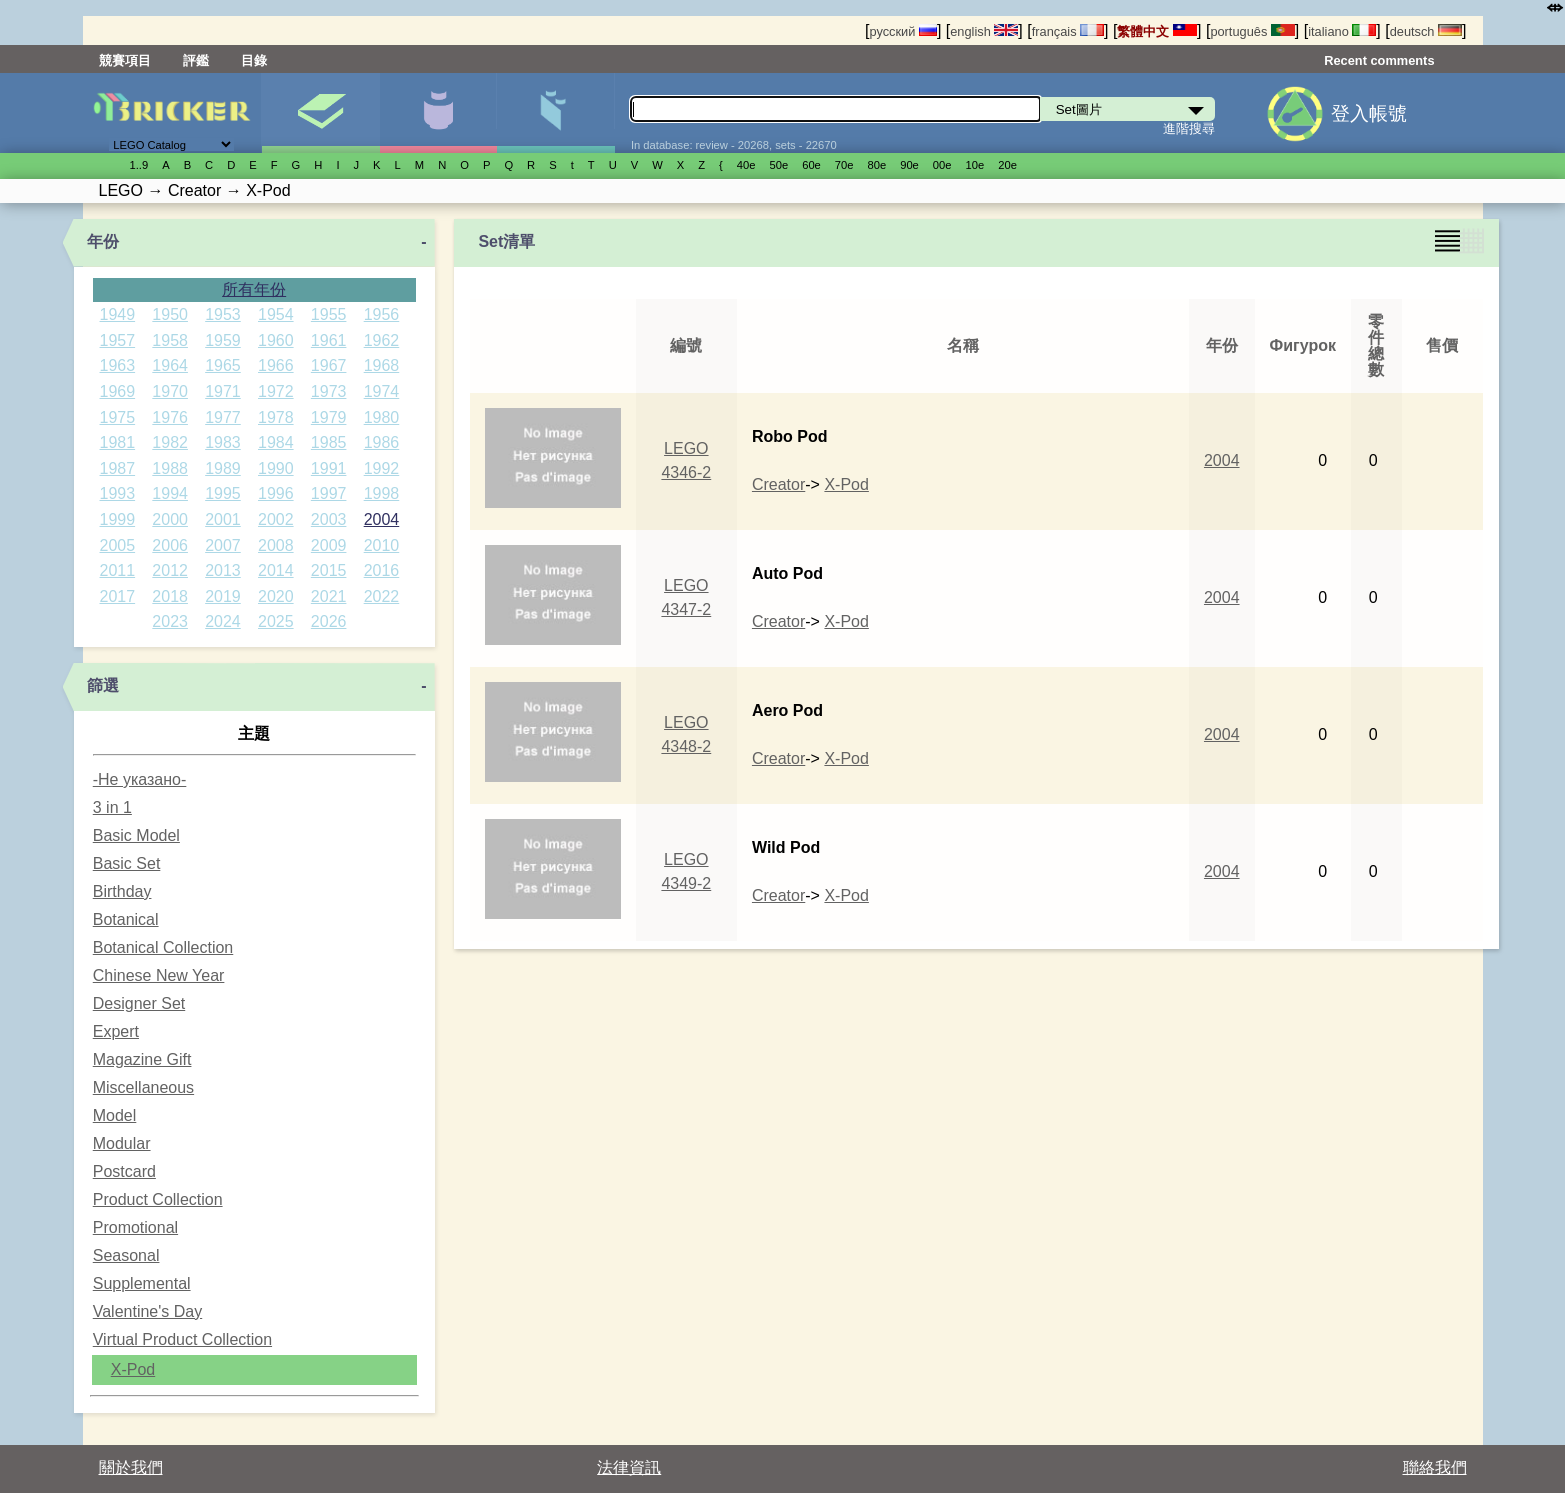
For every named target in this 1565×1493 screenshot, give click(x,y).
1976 (170, 417)
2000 (170, 519)
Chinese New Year (159, 975)
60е (811, 165)
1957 (118, 340)
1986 (382, 442)
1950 (170, 314)
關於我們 (131, 1467)
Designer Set (139, 1003)
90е (909, 165)
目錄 (254, 60)
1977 (223, 417)
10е (975, 165)
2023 (170, 621)
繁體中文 (1157, 31)
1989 (223, 468)
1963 (118, 365)
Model (115, 1115)
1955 (329, 314)
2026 (329, 621)
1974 (382, 391)
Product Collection (158, 1199)
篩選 (103, 685)
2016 (382, 570)
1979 (329, 417)
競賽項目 (125, 60)
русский (902, 31)
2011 (118, 570)
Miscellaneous (143, 1087)
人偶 (438, 113)
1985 (329, 442)
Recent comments (1379, 60)
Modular (122, 1143)
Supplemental (142, 1283)
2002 (276, 519)
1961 (329, 340)
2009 (329, 545)
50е (778, 165)
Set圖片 (320, 113)
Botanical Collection (163, 947)
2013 (223, 570)
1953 (223, 314)
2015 (329, 570)
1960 (276, 340)
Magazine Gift (142, 1059)
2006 (170, 545)
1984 (276, 442)
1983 (223, 442)
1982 (170, 442)
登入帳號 (1369, 113)
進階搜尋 (1189, 128)
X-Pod (133, 1369)
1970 (170, 391)
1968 (382, 365)
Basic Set (127, 863)
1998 (382, 493)
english (984, 31)
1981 (118, 442)
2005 (118, 545)
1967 (329, 365)
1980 (382, 417)
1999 (118, 519)
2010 (382, 545)
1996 (276, 493)
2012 (170, 570)
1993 (118, 493)
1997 (329, 493)
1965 (223, 365)
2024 (223, 621)
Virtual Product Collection (182, 1339)
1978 (276, 417)
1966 (276, 365)
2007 (223, 545)
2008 (276, 545)
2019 (223, 596)
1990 (276, 468)
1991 (329, 468)
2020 (276, 596)
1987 (118, 468)
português (1252, 31)
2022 (382, 596)
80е (877, 165)
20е (1007, 165)
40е (746, 165)
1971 (223, 391)
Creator (778, 484)
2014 (276, 570)
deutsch (1426, 31)
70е (844, 165)
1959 (223, 340)
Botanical (126, 919)
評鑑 (196, 60)
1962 (382, 340)
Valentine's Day (147, 1311)
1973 (329, 391)
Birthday (122, 891)
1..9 (139, 165)
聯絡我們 (1435, 1467)
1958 (170, 340)
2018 (170, 596)
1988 (170, 468)
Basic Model (136, 835)
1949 (118, 314)
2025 (276, 621)
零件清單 (555, 113)
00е (942, 165)
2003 (329, 519)
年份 (103, 241)
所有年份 (254, 289)
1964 (170, 365)
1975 (118, 417)
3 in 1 (112, 807)
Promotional (135, 1227)
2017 (118, 596)
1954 (276, 314)
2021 (329, 596)
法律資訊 (629, 1467)
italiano (1342, 31)
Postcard (124, 1171)
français (1068, 31)
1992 (382, 468)
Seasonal (126, 1255)
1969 (118, 391)
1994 (170, 493)
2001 (223, 519)
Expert (116, 1031)
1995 (223, 493)
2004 (382, 519)
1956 (382, 314)
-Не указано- (140, 779)
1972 (276, 391)
